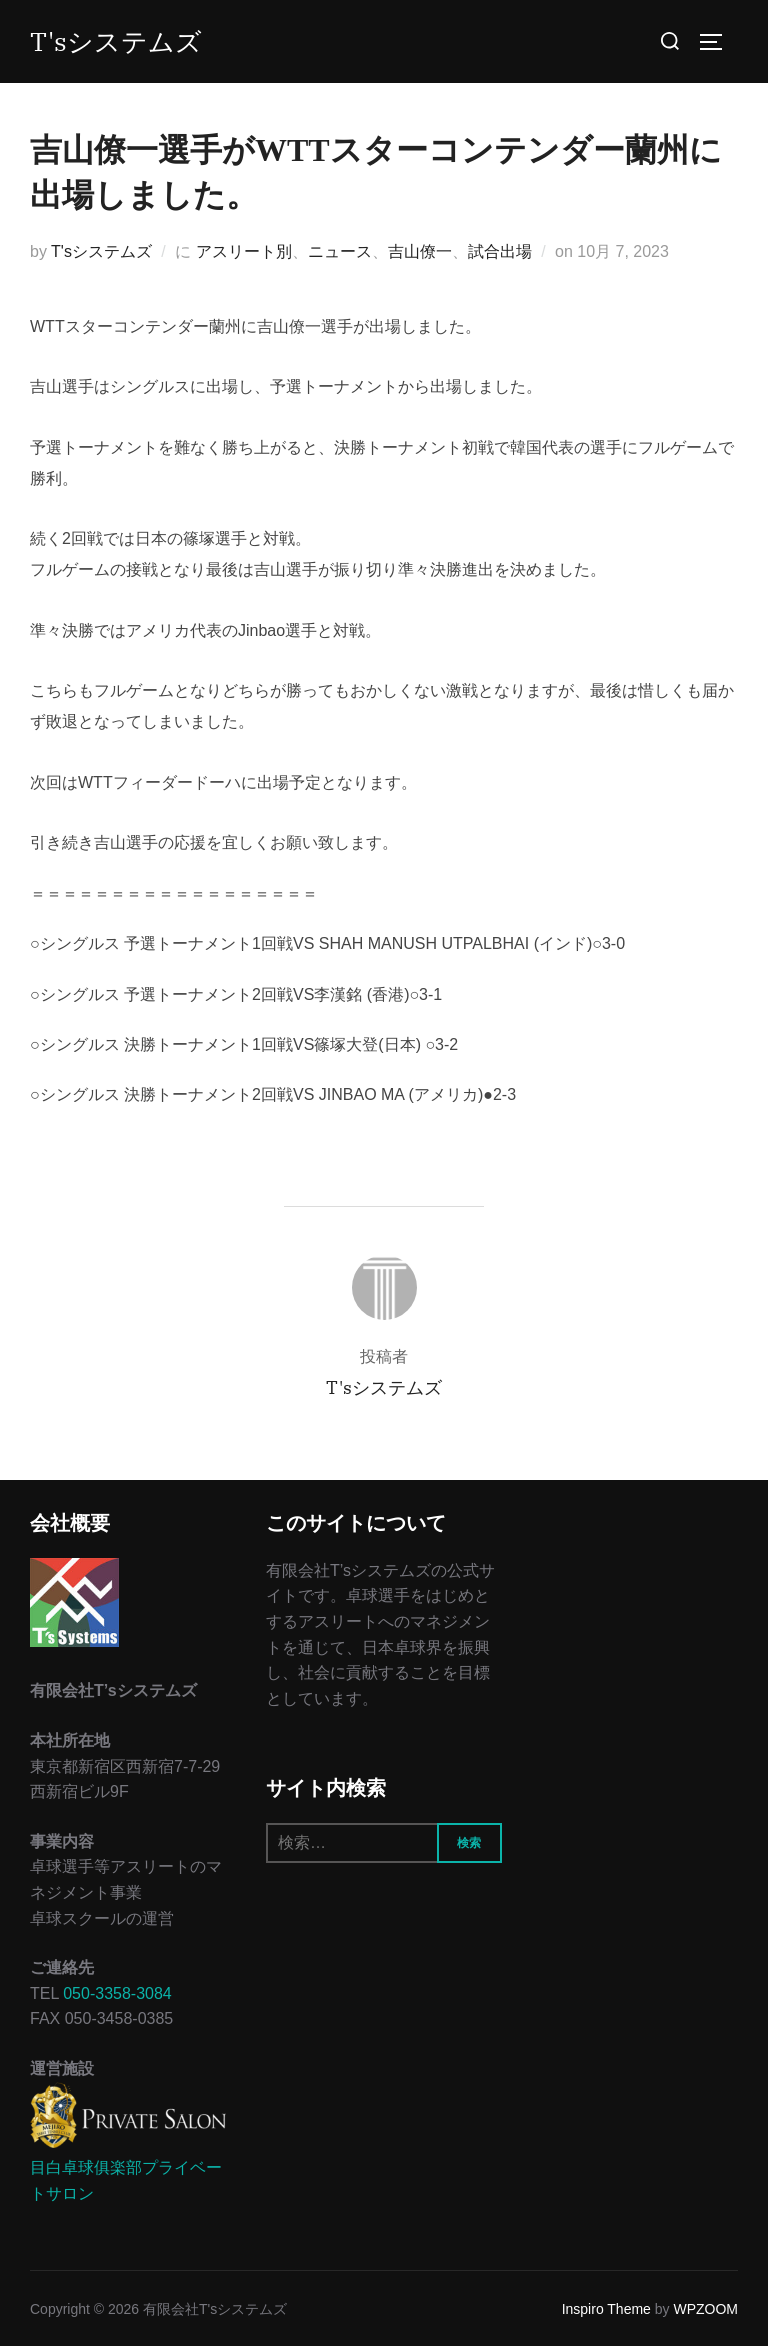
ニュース (340, 251)
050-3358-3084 (117, 1993)
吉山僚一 (420, 251)
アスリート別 (244, 251)
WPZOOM (705, 2309)
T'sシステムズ (116, 41)
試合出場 (500, 251)
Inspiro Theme (606, 2309)
